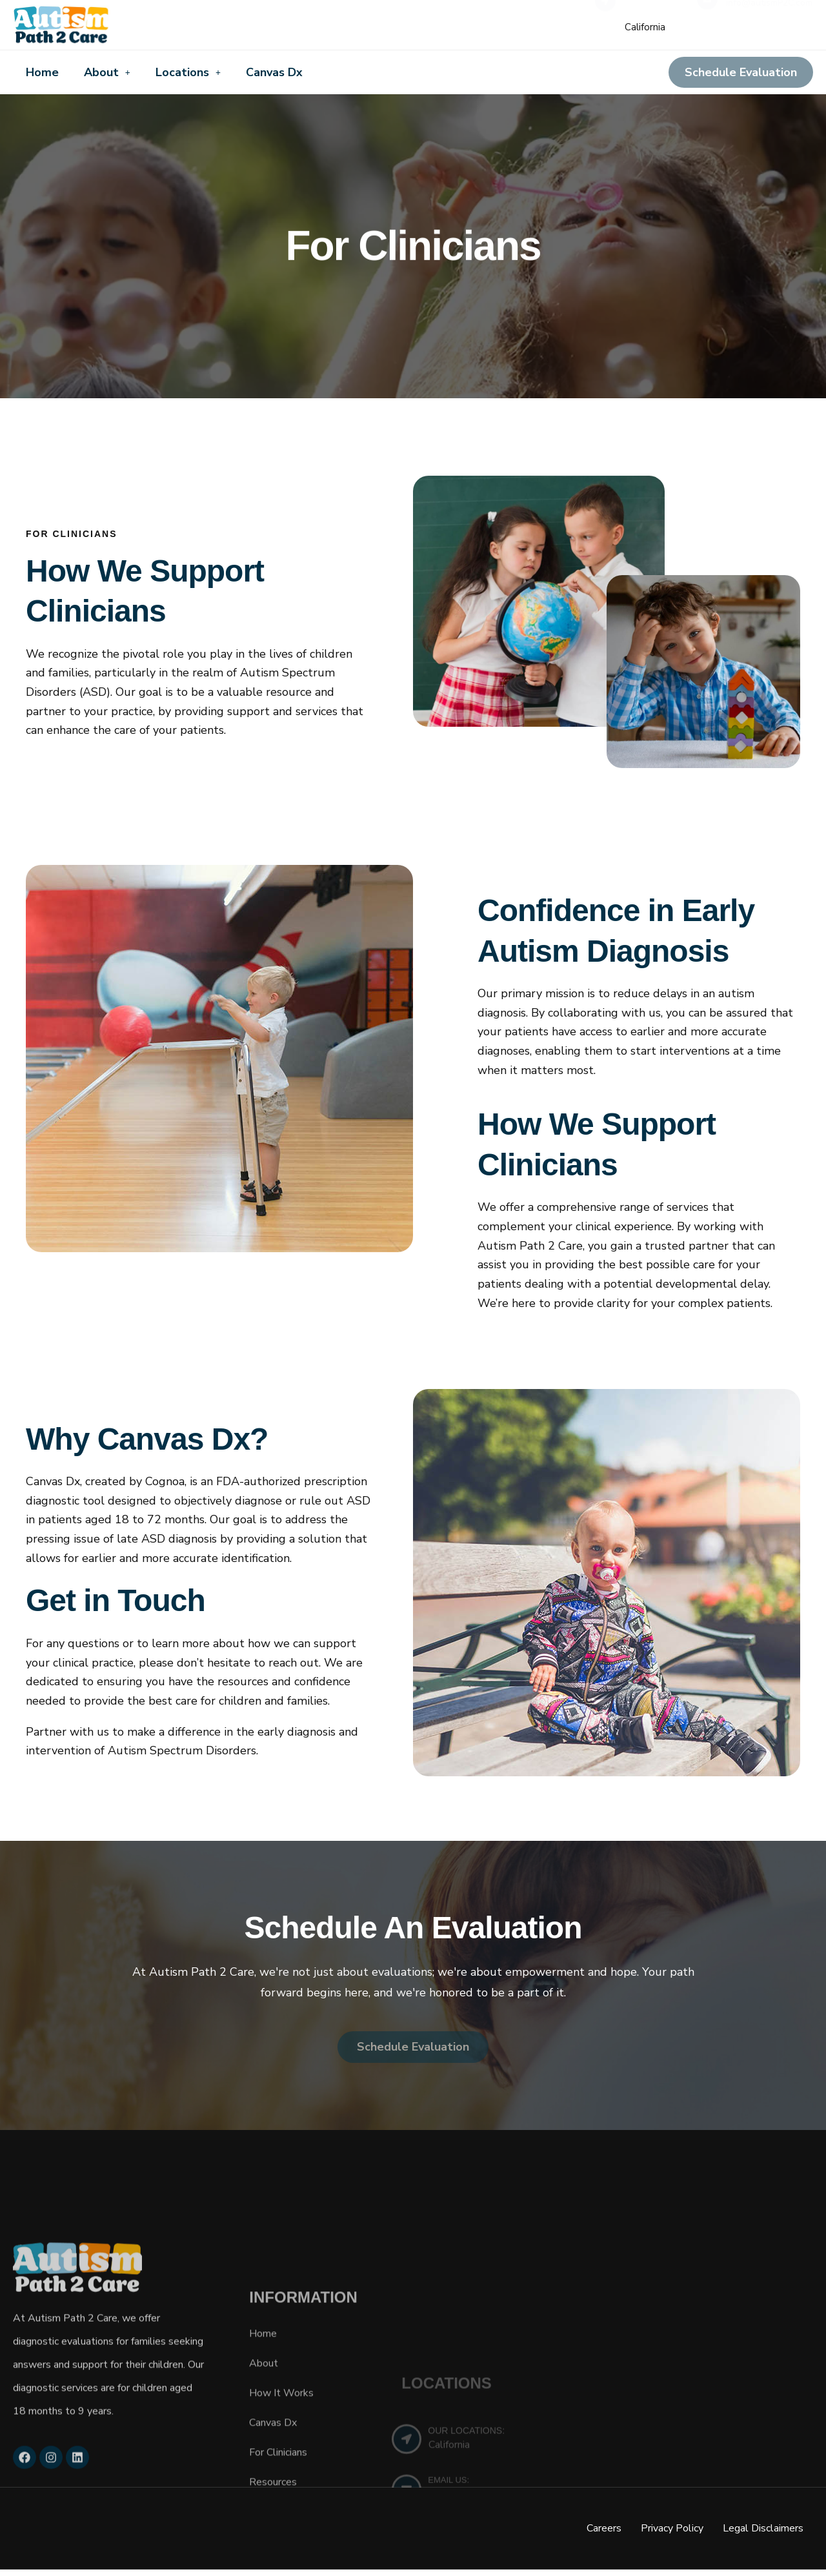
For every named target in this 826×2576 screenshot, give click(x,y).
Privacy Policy (672, 2535)
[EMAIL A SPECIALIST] (707, 20)
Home (39, 72)
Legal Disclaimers (763, 2535)
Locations (173, 72)
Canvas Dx (253, 72)
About (98, 72)
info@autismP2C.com (769, 23)
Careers (604, 2535)
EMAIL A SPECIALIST (758, 10)
